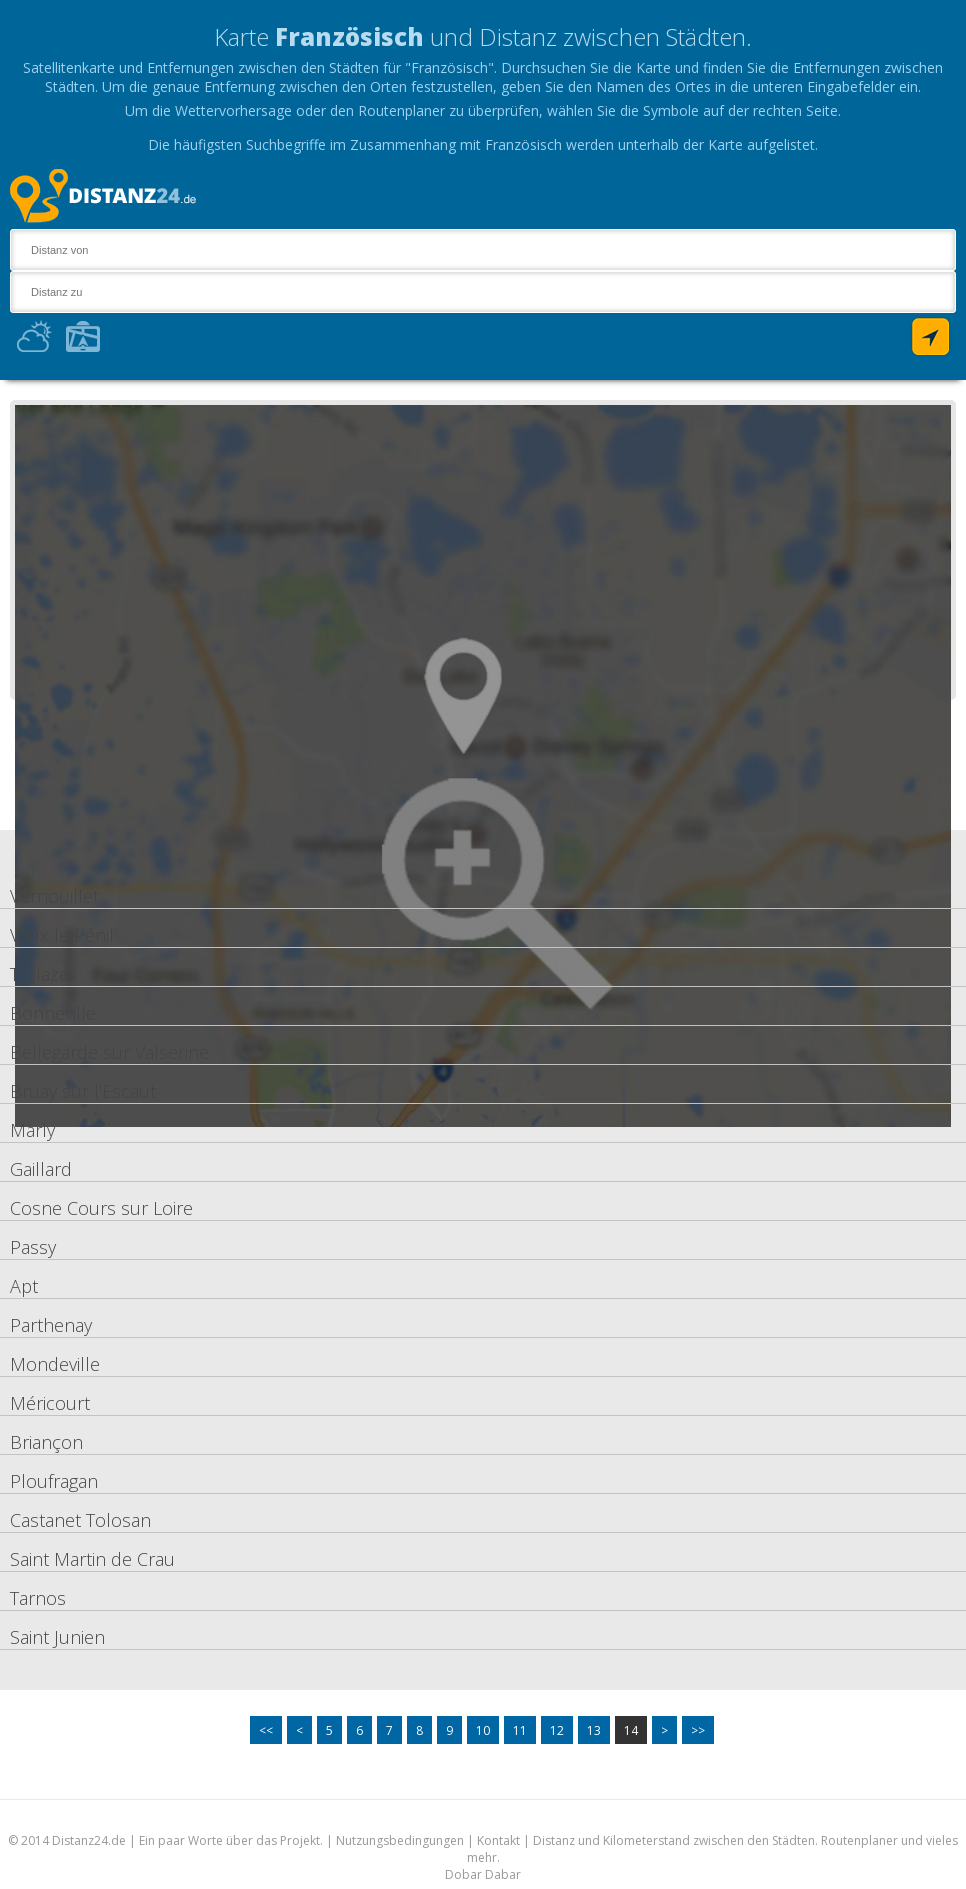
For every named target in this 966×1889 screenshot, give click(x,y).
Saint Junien (57, 1637)
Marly (32, 1130)
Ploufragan (54, 1481)
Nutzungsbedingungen (400, 1840)
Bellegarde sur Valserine (109, 1052)
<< (266, 1730)
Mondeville (55, 1364)
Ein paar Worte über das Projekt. (231, 1840)
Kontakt (498, 1840)
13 (594, 1730)
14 (631, 1730)
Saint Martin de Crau (92, 1559)
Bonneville (53, 1013)
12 (557, 1730)
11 (520, 1730)
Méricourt (50, 1403)
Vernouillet (54, 896)
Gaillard (41, 1169)
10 (483, 1730)
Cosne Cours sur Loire (101, 1208)
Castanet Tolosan (80, 1520)
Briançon (46, 1442)
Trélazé (39, 974)
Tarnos (38, 1598)
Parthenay (51, 1325)
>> (698, 1730)
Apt (24, 1286)
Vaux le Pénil (62, 935)
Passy (33, 1247)
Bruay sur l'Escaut (83, 1091)
